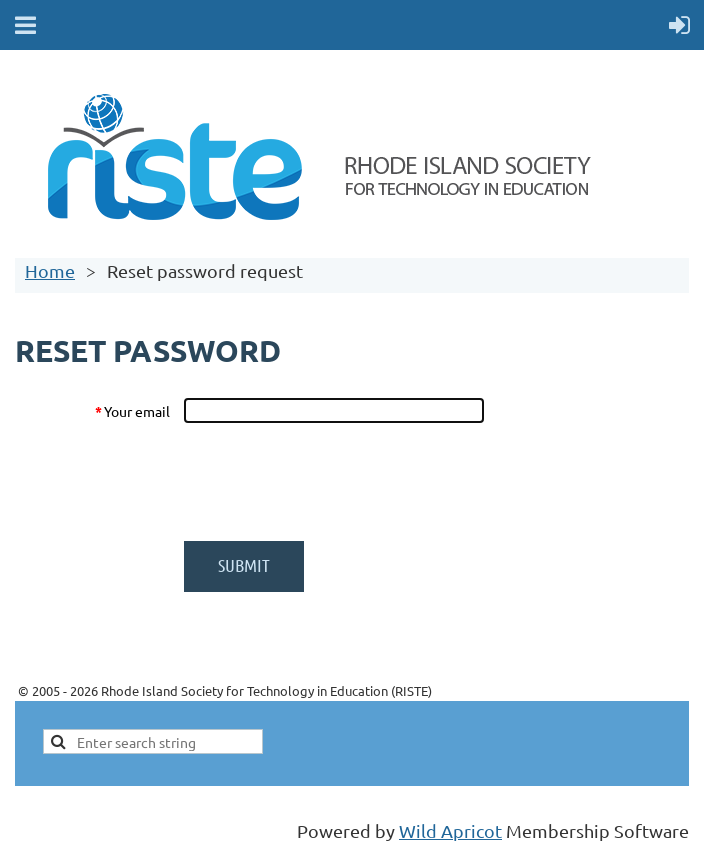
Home (50, 270)
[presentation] (335, 482)
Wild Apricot (450, 830)
